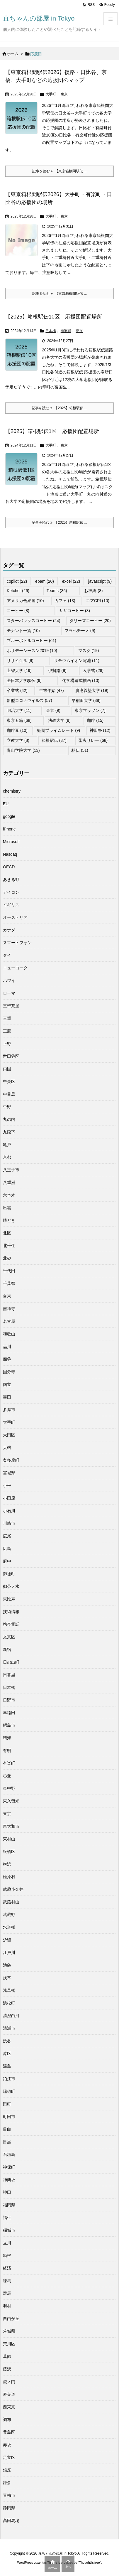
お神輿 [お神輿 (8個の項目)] (93, 590)
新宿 (7, 1649)
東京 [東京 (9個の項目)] (53, 710)
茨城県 (9, 2331)
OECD (9, 867)
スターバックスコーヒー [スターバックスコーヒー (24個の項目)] (33, 620)
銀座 (7, 2470)
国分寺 (9, 1371)
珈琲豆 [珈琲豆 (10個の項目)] (17, 730)
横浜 (7, 1864)
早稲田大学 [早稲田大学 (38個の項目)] (86, 700)
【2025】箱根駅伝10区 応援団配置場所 (53, 317)
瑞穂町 (9, 2091)
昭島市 (9, 1725)
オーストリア (15, 917)
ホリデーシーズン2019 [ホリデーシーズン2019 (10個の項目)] (32, 650)
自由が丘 (11, 2318)
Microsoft (11, 841)
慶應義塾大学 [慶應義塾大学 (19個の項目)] (91, 690)
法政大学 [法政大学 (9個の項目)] (59, 720)
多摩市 (9, 1409)
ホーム (12, 54)
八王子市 (11, 1169)
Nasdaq (10, 854)
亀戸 (7, 1144)
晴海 (7, 1738)
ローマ (9, 993)
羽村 (7, 2306)
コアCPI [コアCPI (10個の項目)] (97, 600)
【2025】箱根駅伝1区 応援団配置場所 (52, 431)
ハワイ (9, 980)
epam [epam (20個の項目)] (44, 581)
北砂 (7, 1258)
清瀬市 (9, 2028)
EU (5, 803)
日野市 (9, 1700)
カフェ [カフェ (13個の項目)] (65, 600)
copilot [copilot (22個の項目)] (17, 581)
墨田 (7, 1397)
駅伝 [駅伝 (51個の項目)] (80, 750)
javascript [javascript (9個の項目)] (100, 581)
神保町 (9, 2167)
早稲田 (9, 1712)
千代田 (9, 1270)
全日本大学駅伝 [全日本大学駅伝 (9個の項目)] (24, 680)
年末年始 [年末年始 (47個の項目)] (51, 690)
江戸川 (9, 1952)
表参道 (9, 2394)
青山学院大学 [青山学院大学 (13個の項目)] (23, 750)
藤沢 (7, 2369)
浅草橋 (9, 1990)
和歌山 (9, 1334)
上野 (7, 1043)
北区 (7, 1233)
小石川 (9, 1510)
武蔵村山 (11, 1902)
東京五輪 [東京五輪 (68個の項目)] (19, 720)
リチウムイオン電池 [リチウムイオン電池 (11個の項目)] (76, 660)
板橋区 (9, 1851)
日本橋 (50, 331)
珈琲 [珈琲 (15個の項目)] (95, 720)
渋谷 (7, 2040)
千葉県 (9, 1283)
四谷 (7, 1359)
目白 (7, 2129)
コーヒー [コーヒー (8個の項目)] (18, 610)
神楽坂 (9, 2179)
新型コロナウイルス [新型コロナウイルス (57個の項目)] (29, 700)
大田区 (9, 1435)
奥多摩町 (11, 1460)
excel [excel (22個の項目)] (71, 581)
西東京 (9, 2407)
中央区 (9, 1081)
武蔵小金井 (13, 1889)
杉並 (7, 1775)
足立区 (9, 2457)
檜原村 (9, 1876)
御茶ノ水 (11, 1586)
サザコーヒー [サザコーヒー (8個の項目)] (74, 610)
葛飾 (7, 2356)
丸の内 (9, 1119)
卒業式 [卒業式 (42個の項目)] (17, 690)
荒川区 (9, 2343)
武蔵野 (9, 1914)
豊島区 (9, 2432)
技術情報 (11, 1611)
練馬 (7, 2280)
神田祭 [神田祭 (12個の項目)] (100, 730)
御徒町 (9, 1573)
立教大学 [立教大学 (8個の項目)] (18, 740)
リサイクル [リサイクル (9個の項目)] (20, 660)
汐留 (7, 1940)
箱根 (7, 2255)
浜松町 (9, 2003)
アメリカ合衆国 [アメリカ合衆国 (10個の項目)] (25, 600)
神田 (7, 2192)
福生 (7, 2217)
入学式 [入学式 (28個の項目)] (93, 670)
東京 (64, 94)
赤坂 (7, 2444)
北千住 (9, 1245)
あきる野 (11, 879)
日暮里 (9, 1674)
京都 (7, 1157)
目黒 (7, 2141)
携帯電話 (11, 1624)
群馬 (7, 2293)
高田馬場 (11, 2520)
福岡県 (9, 2205)
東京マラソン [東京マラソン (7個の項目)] (90, 710)
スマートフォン (17, 942)
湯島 (7, 2066)
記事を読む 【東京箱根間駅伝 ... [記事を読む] (59, 171)
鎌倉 (7, 2482)
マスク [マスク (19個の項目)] (88, 650)
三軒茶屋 (11, 1005)
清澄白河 (11, 2015)
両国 (7, 1069)
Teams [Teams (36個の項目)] (57, 590)
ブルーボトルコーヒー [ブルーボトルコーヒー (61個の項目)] (31, 640)
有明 (7, 1750)
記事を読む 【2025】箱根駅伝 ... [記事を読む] (59, 408)
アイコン (11, 892)
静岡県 (9, 2508)
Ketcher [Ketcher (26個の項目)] (18, 590)
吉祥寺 (9, 1308)
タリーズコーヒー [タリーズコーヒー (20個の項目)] (90, 620)
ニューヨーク (15, 968)
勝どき (9, 1220)
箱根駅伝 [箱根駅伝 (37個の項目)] (54, 740)
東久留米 (11, 1801)
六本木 (9, 1195)
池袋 (7, 1965)
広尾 (7, 1536)
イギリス (11, 904)
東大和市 (11, 1826)
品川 (7, 1346)
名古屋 (9, 1321)
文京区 (9, 1637)
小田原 (9, 1498)
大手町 (50, 94)
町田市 (9, 2116)
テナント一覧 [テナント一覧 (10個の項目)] (23, 630)
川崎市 (9, 1523)
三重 (7, 1018)
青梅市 (9, 2495)
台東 (7, 1296)
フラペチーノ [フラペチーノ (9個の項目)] (79, 630)
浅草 (7, 1977)
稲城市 (9, 2230)
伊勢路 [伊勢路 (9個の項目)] (57, 670)
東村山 (9, 1839)
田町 (7, 2104)
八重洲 (9, 1182)
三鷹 (7, 1031)
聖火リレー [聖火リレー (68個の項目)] (93, 740)
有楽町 (66, 331)
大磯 (7, 1447)
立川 (7, 2242)
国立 (7, 1384)
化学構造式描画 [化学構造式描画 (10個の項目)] (80, 680)
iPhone (9, 829)
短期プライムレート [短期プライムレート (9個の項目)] (58, 730)
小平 (7, 1485)
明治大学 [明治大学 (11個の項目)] (19, 710)
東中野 (9, 1788)
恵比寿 (9, 1599)
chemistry (12, 791)
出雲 (7, 1207)
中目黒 (9, 1094)
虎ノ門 (9, 2381)
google (9, 816)
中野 (7, 1106)
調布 (7, 2419)
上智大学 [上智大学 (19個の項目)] (19, 670)
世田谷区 (11, 1056)
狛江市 (9, 2078)
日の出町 (11, 1662)
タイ (7, 955)
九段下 (9, 1132)
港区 (7, 2053)
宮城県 (9, 1472)
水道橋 (9, 1927)
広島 (7, 1548)
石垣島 (9, 2154)
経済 (7, 2268)
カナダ (9, 930)
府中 (7, 1561)
